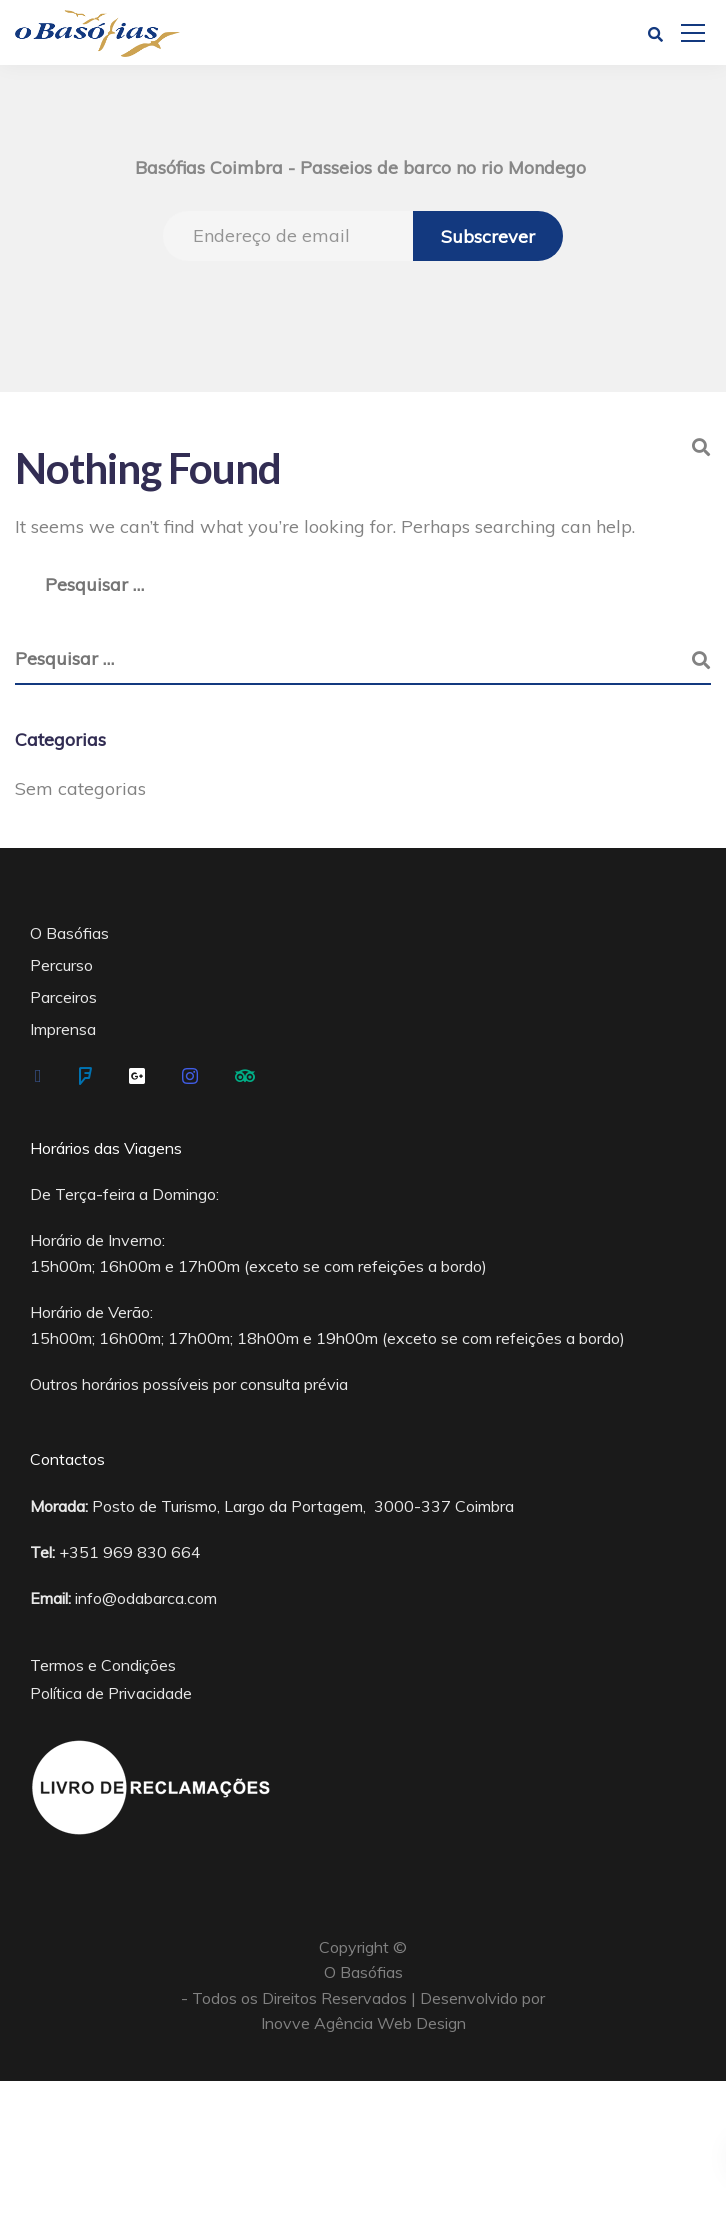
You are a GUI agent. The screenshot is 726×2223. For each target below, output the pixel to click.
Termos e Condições (103, 1665)
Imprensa (63, 1029)
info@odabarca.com (146, 1598)
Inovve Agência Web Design (363, 2023)
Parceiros (63, 997)
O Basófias (69, 933)
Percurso (61, 965)
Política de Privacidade (111, 1693)
